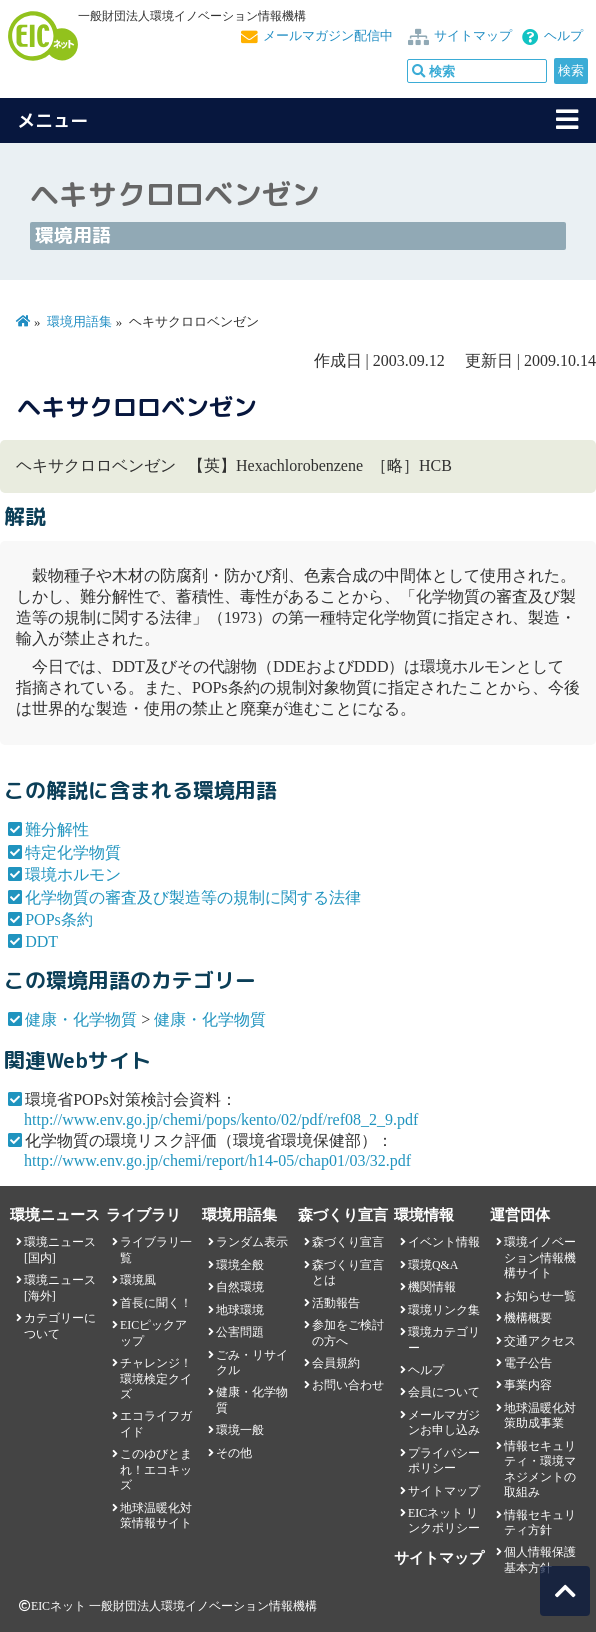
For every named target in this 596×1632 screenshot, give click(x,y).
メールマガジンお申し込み (444, 1422)
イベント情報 (444, 1242)
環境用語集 (79, 322)
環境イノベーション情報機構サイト (540, 1257)
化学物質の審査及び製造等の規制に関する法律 (193, 897)
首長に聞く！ (156, 1303)
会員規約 (336, 1363)
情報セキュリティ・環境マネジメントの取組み (540, 1469)
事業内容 (528, 1385)
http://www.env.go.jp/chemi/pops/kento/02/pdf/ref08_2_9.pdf (221, 1119)
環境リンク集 (444, 1310)
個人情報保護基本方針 (540, 1559)
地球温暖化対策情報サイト (156, 1515)
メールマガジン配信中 (328, 36)
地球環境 (240, 1310)
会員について (444, 1392)
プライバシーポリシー (444, 1460)
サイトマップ (473, 36)
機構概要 (528, 1318)
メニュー (53, 120)
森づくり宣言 (348, 1242)
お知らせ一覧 (540, 1296)
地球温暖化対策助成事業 (540, 1415)
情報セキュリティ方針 (540, 1522)
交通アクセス (540, 1341)
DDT (41, 941)
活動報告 (336, 1303)
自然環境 (240, 1287)
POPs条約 (59, 919)
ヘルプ (563, 36)
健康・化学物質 (81, 1019)
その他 (234, 1453)
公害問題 (240, 1332)
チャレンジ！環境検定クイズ (156, 1378)
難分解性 (57, 829)
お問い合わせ (348, 1385)
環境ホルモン (73, 874)
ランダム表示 (252, 1242)
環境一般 (240, 1430)
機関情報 (432, 1287)
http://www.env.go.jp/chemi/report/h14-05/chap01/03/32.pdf (217, 1160)
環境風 (138, 1280)
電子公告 (528, 1363)
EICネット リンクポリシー (444, 1520)
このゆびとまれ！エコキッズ (156, 1469)
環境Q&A (433, 1265)
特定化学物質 (73, 852)
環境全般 (240, 1265)
